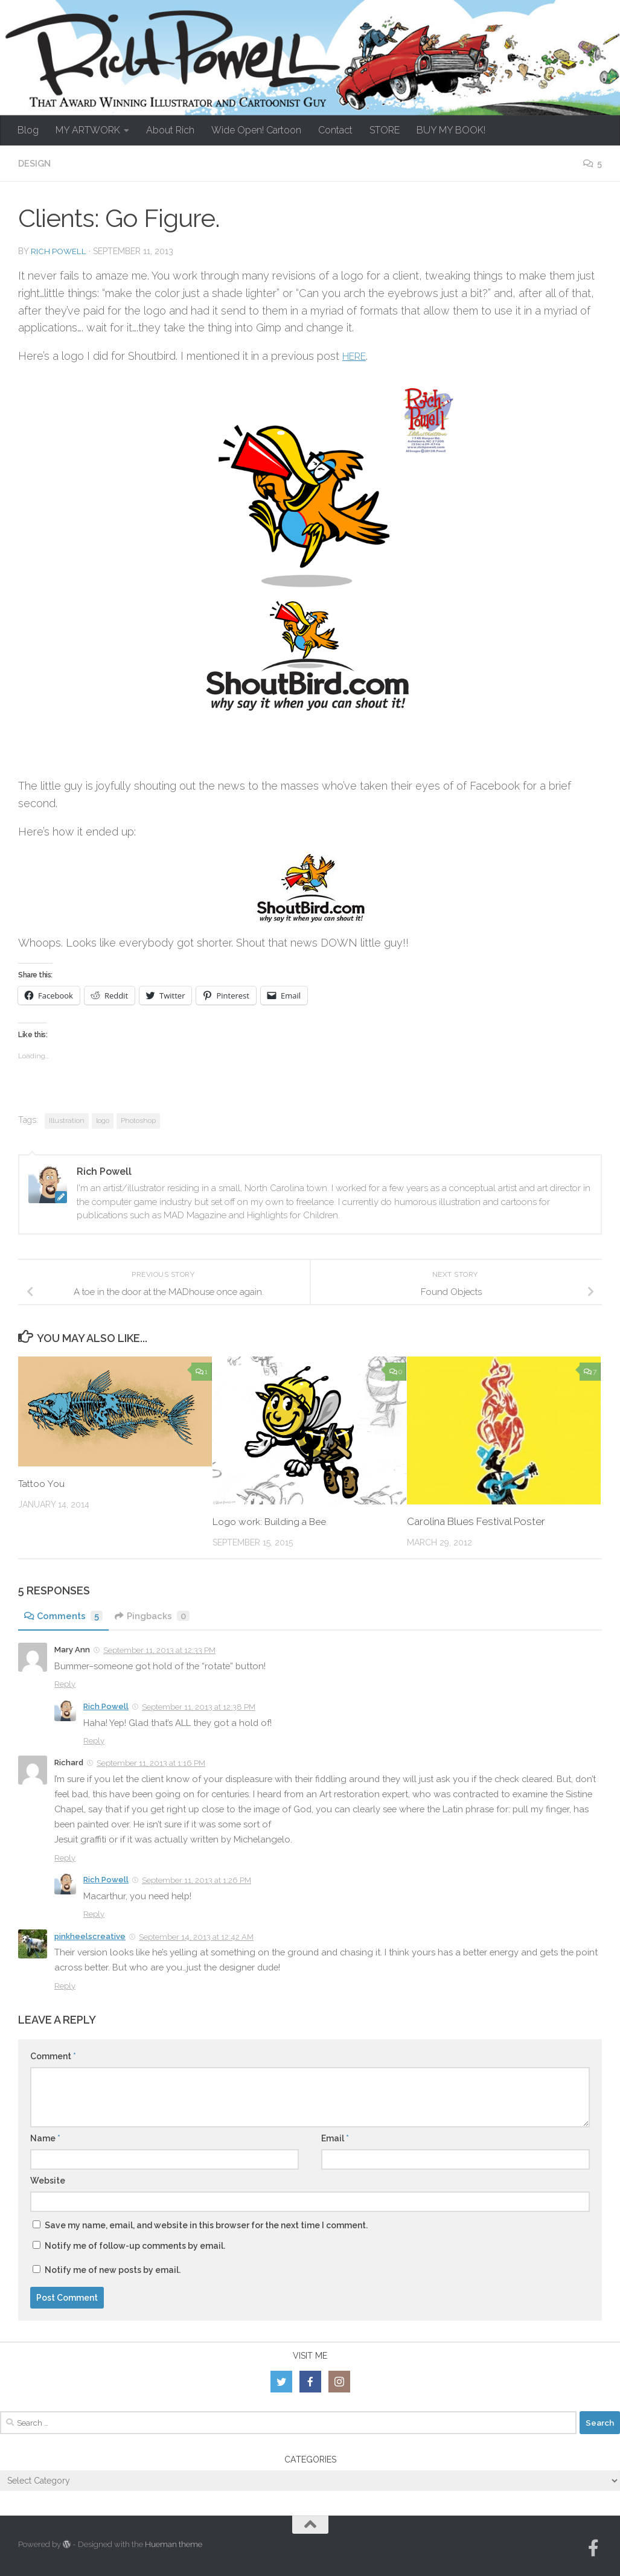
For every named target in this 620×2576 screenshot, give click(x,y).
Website (47, 2180)
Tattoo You (43, 1483)
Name (45, 2138)
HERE (356, 355)
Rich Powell (59, 251)
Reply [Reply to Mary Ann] (64, 1683)
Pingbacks (157, 1615)
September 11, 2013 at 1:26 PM (196, 1879)
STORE (384, 130)
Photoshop (138, 1120)
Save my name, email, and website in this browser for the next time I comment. (206, 2224)
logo (102, 1120)
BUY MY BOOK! (451, 130)
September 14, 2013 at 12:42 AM (196, 1936)
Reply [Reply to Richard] (64, 1857)
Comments (64, 1615)
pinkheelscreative (90, 1935)
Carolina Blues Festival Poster (476, 1521)
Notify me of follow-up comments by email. (135, 2245)
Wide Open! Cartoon (256, 130)
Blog (28, 130)
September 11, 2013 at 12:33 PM (159, 1649)
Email (335, 2138)
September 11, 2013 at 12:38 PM (198, 1706)
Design (36, 163)
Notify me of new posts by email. (113, 2269)
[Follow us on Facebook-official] (593, 2547)
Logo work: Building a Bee (274, 1521)
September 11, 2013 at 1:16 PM (151, 1762)
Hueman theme (173, 2543)
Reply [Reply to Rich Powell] (93, 1740)
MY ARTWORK (88, 130)
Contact (335, 130)
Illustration (67, 1120)
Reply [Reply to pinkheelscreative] (64, 1985)
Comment (53, 2055)
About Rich (170, 130)
